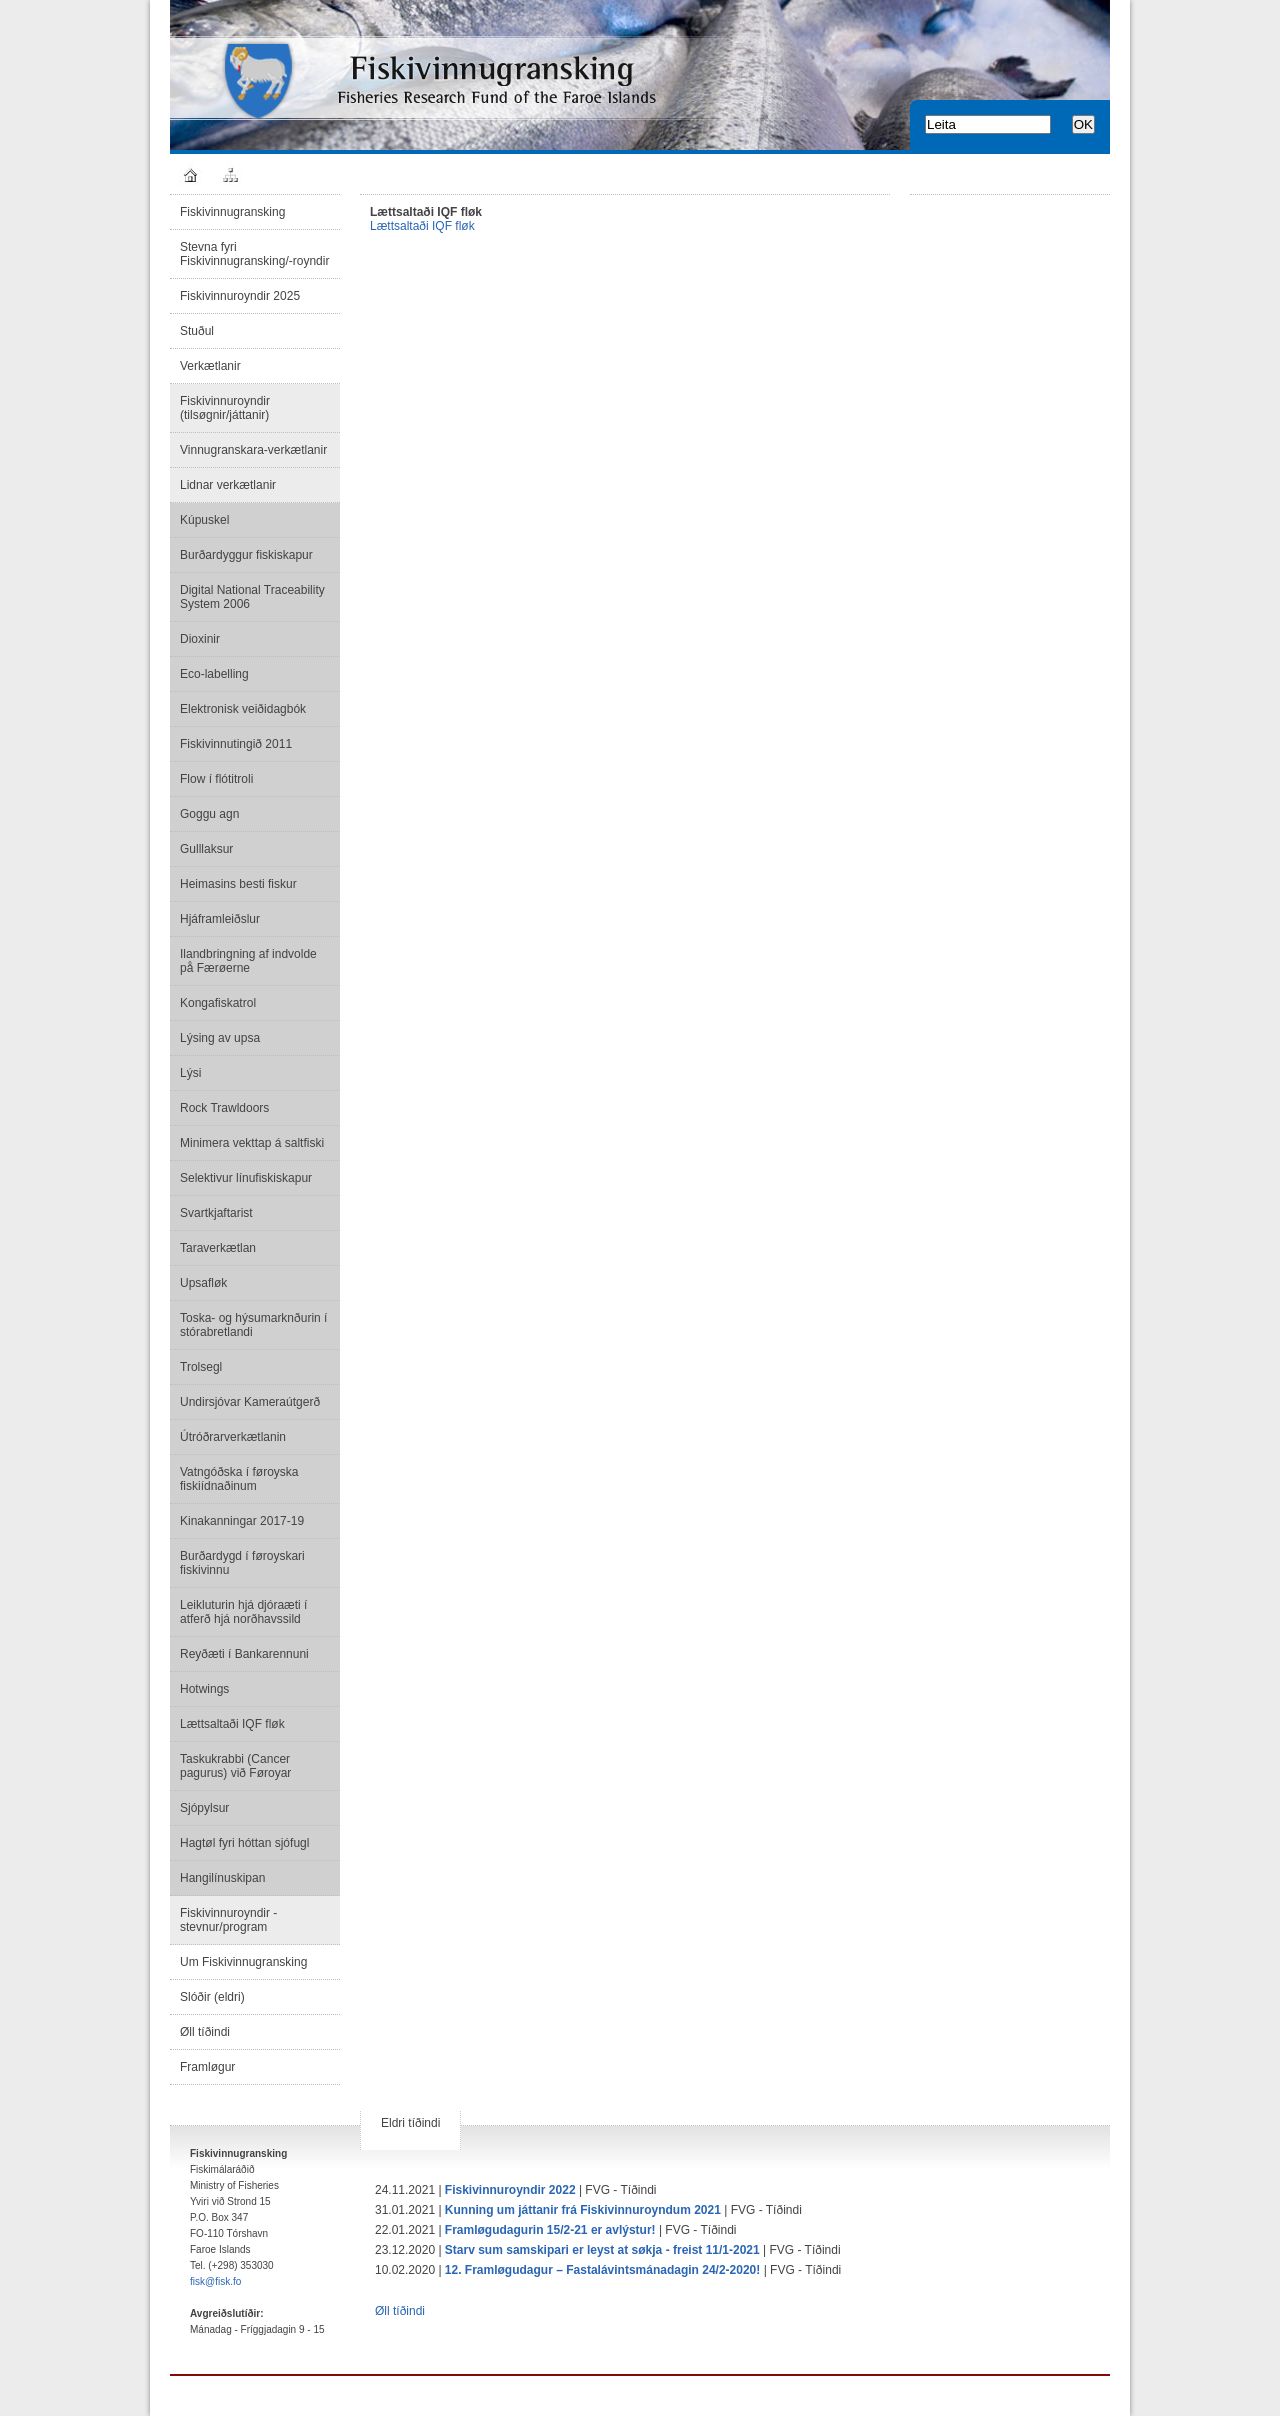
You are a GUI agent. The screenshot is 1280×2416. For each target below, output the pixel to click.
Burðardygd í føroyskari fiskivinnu (242, 1563)
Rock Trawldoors (224, 1108)
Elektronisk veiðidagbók (243, 709)
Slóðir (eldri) (212, 1997)
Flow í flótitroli (216, 779)
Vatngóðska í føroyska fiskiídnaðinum (239, 1479)
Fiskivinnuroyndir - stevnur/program (228, 1920)
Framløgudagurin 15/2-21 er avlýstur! (550, 2230)
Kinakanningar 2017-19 (242, 1521)
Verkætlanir (210, 366)
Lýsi (190, 1073)
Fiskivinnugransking (232, 212)
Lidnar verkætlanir (228, 485)
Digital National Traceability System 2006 (252, 597)
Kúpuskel (204, 520)
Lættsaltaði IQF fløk (232, 1724)
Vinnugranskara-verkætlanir (253, 450)
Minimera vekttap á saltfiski (252, 1143)
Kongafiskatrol (218, 1003)
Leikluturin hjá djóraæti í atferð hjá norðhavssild (243, 1612)
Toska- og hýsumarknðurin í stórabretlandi (253, 1325)
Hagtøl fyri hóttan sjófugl (244, 1843)
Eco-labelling (214, 674)
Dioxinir (200, 639)
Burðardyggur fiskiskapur (246, 555)
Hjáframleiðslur (220, 919)
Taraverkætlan (218, 1248)
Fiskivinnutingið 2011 (236, 744)
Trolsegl (201, 1367)
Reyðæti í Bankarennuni (244, 1654)
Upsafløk (203, 1283)
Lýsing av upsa (220, 1038)
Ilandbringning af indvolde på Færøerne (248, 961)
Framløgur (207, 2067)
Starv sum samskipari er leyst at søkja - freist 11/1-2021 (602, 2250)
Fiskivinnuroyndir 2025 (240, 296)
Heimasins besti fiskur (238, 884)
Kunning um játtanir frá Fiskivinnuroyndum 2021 (583, 2210)
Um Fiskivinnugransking (243, 1962)
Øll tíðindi (205, 2032)
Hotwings (204, 1689)
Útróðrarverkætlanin (233, 1437)
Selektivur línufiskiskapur (246, 1178)
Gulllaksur (206, 849)
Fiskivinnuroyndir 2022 (510, 2190)
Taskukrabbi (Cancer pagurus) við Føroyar (235, 1766)
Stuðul (197, 331)
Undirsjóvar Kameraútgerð (250, 1402)
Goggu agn (209, 814)
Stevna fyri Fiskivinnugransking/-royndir (254, 254)
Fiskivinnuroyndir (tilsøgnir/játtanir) (225, 408)
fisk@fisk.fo (215, 2281)
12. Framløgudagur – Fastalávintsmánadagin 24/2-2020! (602, 2270)
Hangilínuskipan (222, 1878)
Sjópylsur (204, 1808)
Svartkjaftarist (216, 1213)
